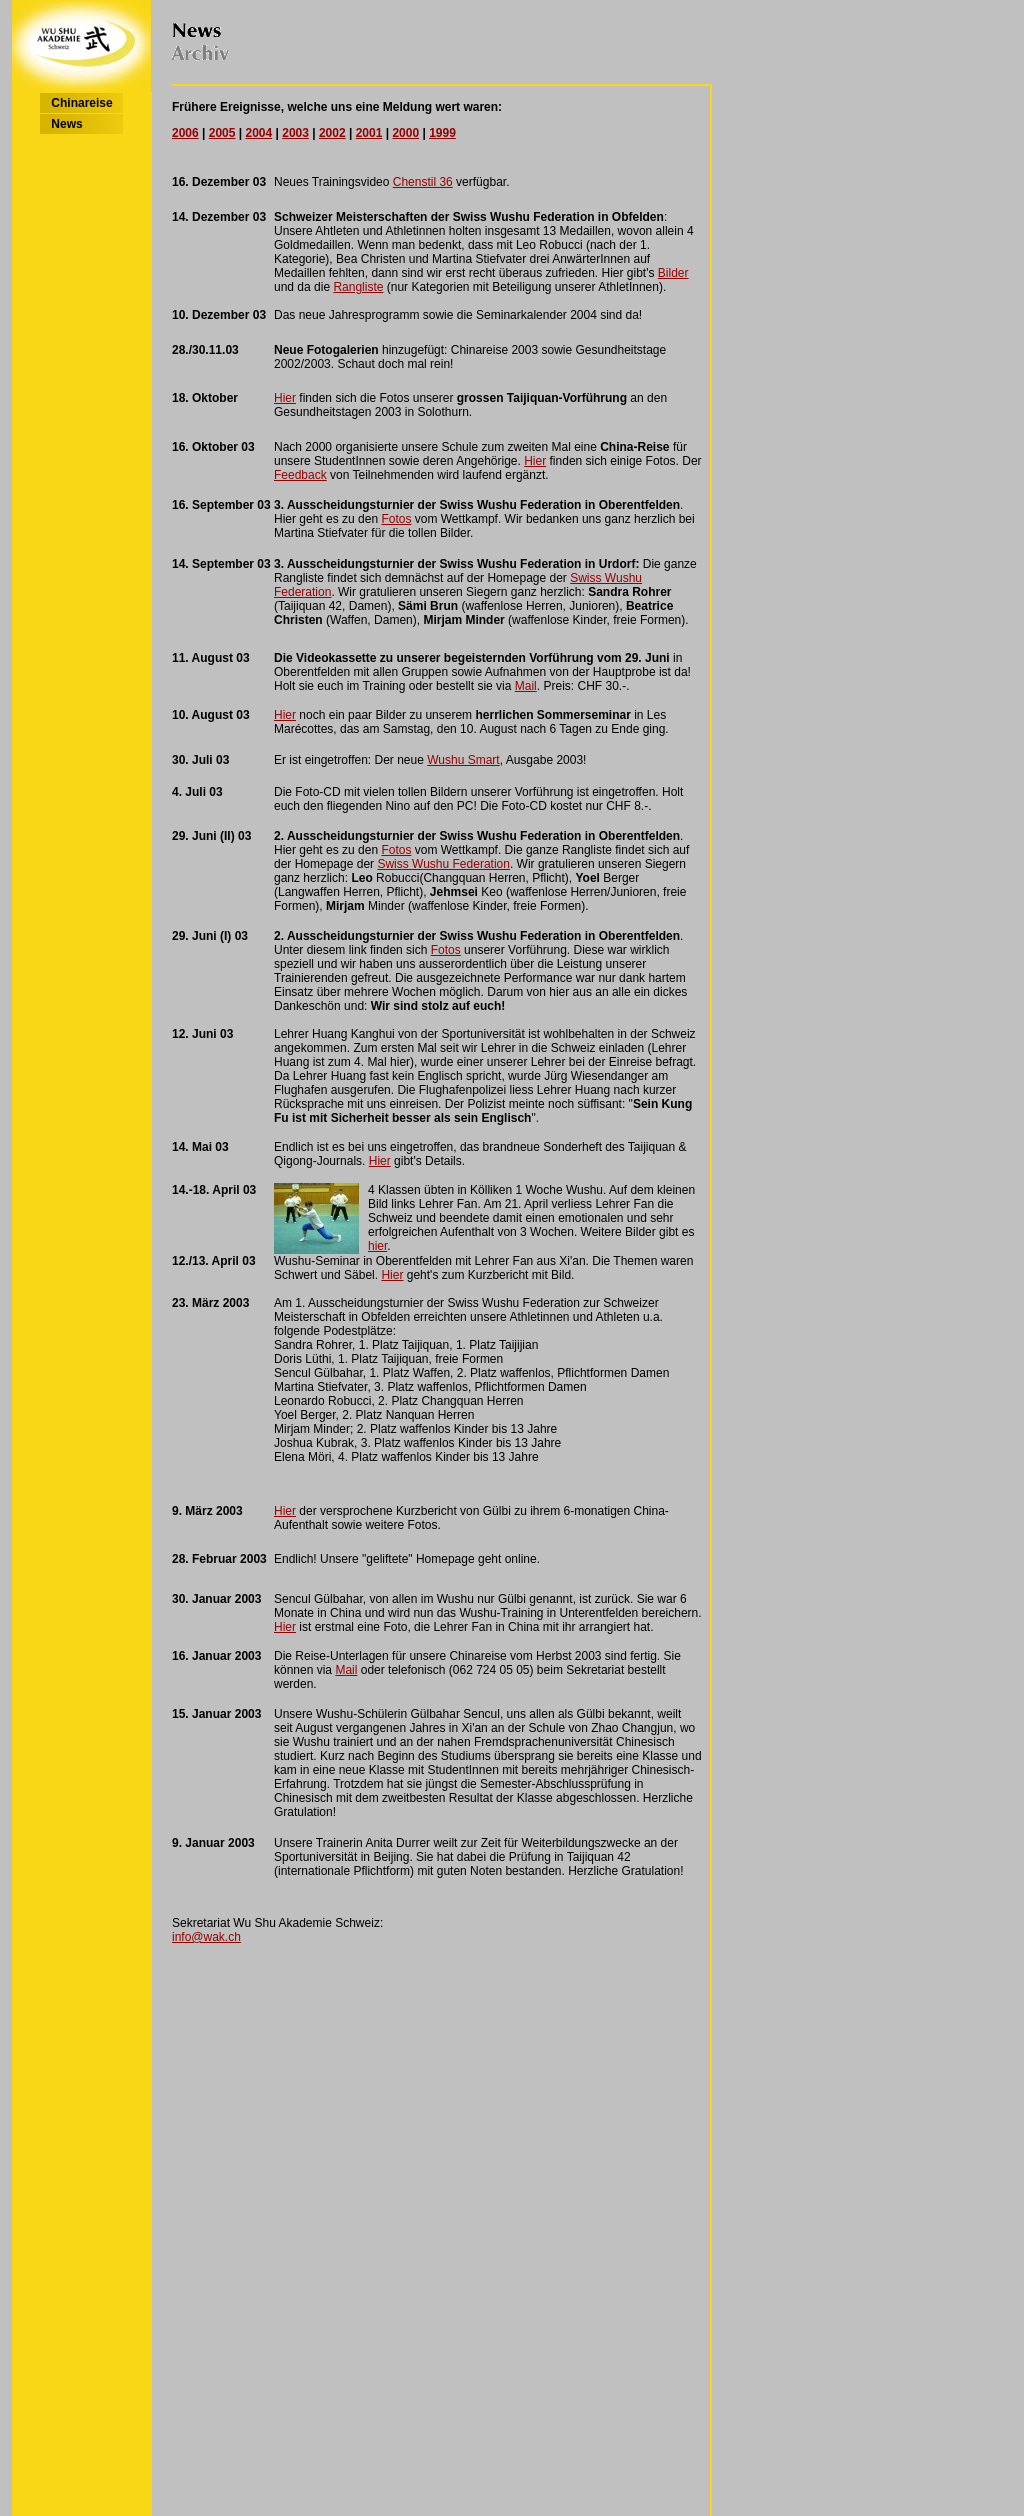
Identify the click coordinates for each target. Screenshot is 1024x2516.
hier (377, 1246)
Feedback (300, 475)
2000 (405, 133)
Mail (526, 686)
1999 (442, 133)
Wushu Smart (463, 760)
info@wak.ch (206, 1937)
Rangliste (358, 287)
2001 (369, 133)
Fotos (396, 519)
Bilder (673, 273)
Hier (285, 398)
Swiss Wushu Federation (443, 864)
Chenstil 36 (423, 182)
